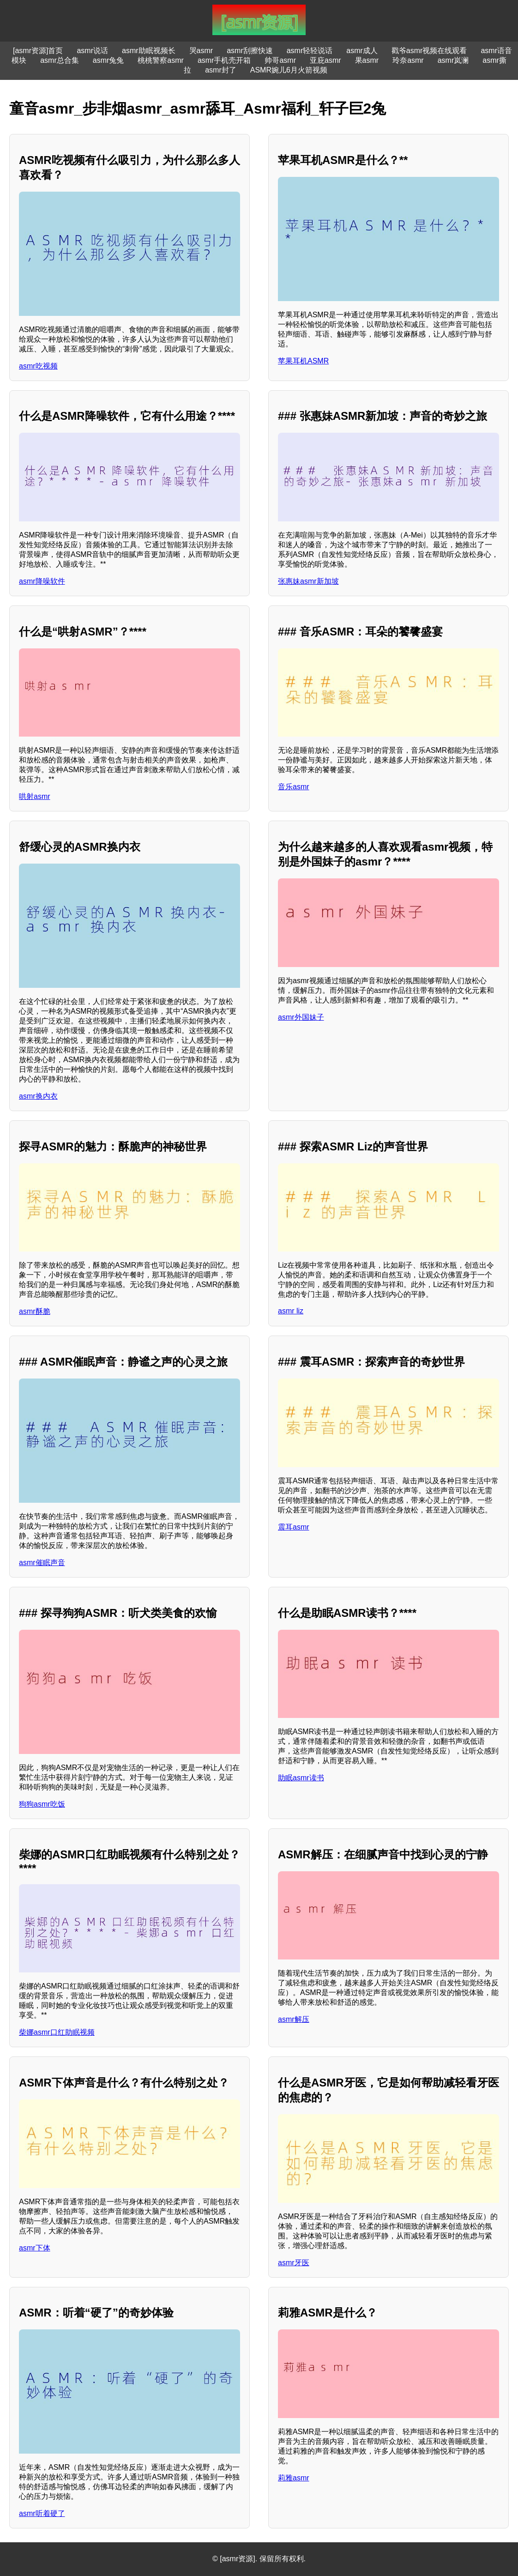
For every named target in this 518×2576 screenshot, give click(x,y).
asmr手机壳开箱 (224, 60)
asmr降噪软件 (42, 581)
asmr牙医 (293, 2263)
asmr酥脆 (34, 1311)
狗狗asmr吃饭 (42, 1804)
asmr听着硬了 (42, 2513)
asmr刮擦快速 (250, 50)
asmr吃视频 (38, 366)
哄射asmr (34, 796)
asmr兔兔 (108, 60)
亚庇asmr (325, 60)
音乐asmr (293, 787)
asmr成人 (362, 50)
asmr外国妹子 (301, 1017)
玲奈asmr (408, 60)
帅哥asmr (280, 60)
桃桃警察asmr (161, 60)
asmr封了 (220, 70)
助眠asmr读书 (301, 1778)
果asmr (367, 60)
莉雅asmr (293, 2478)
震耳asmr (293, 1527)
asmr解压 (293, 2019)
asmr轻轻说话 (310, 50)
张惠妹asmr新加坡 (308, 581)
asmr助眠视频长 (148, 50)
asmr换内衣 (38, 1096)
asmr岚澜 (453, 60)
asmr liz (290, 1311)
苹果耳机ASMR (303, 361)
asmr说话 (92, 50)
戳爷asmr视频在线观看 (429, 50)
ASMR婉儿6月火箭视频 (288, 70)
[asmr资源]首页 (38, 50)
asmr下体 (34, 2248)
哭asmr (201, 50)
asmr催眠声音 (42, 1562)
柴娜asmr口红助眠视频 (57, 2032)
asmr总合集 (59, 60)
